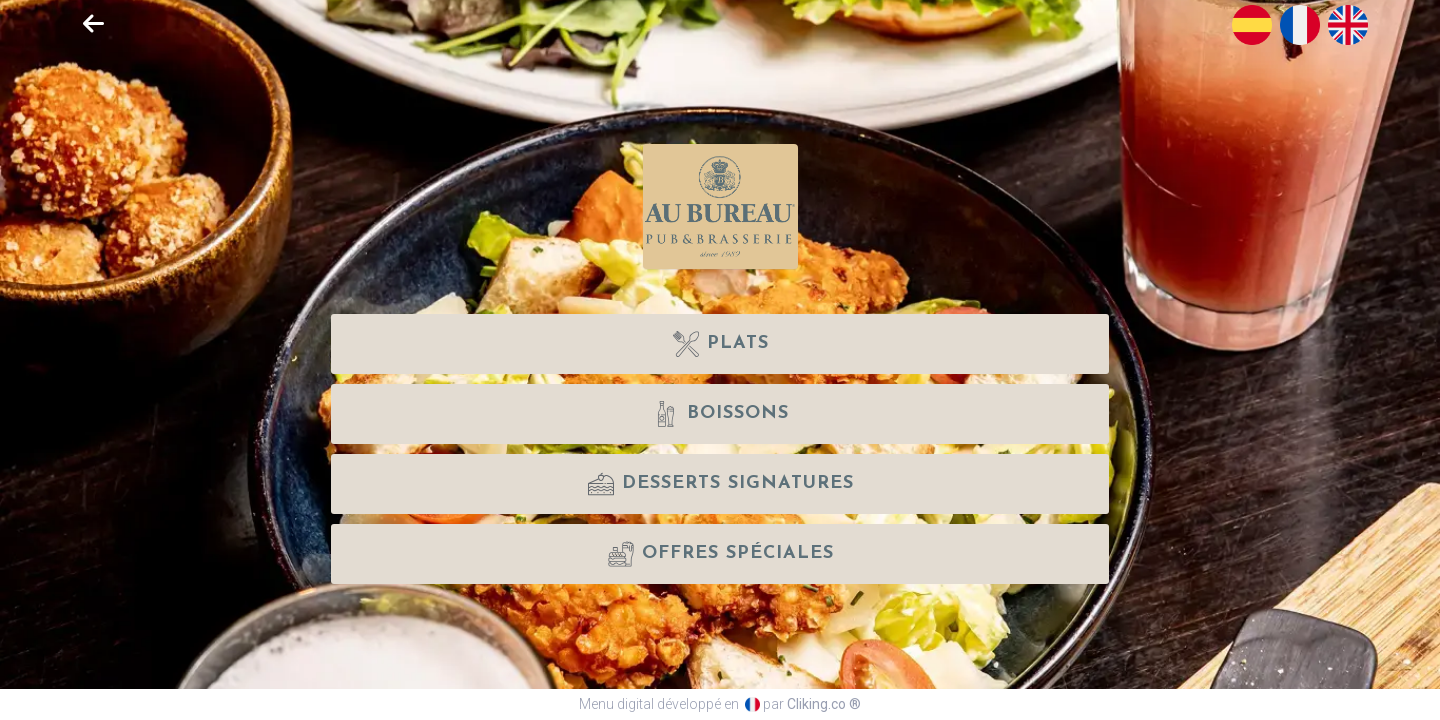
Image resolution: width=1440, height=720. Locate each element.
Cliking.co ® (824, 704)
